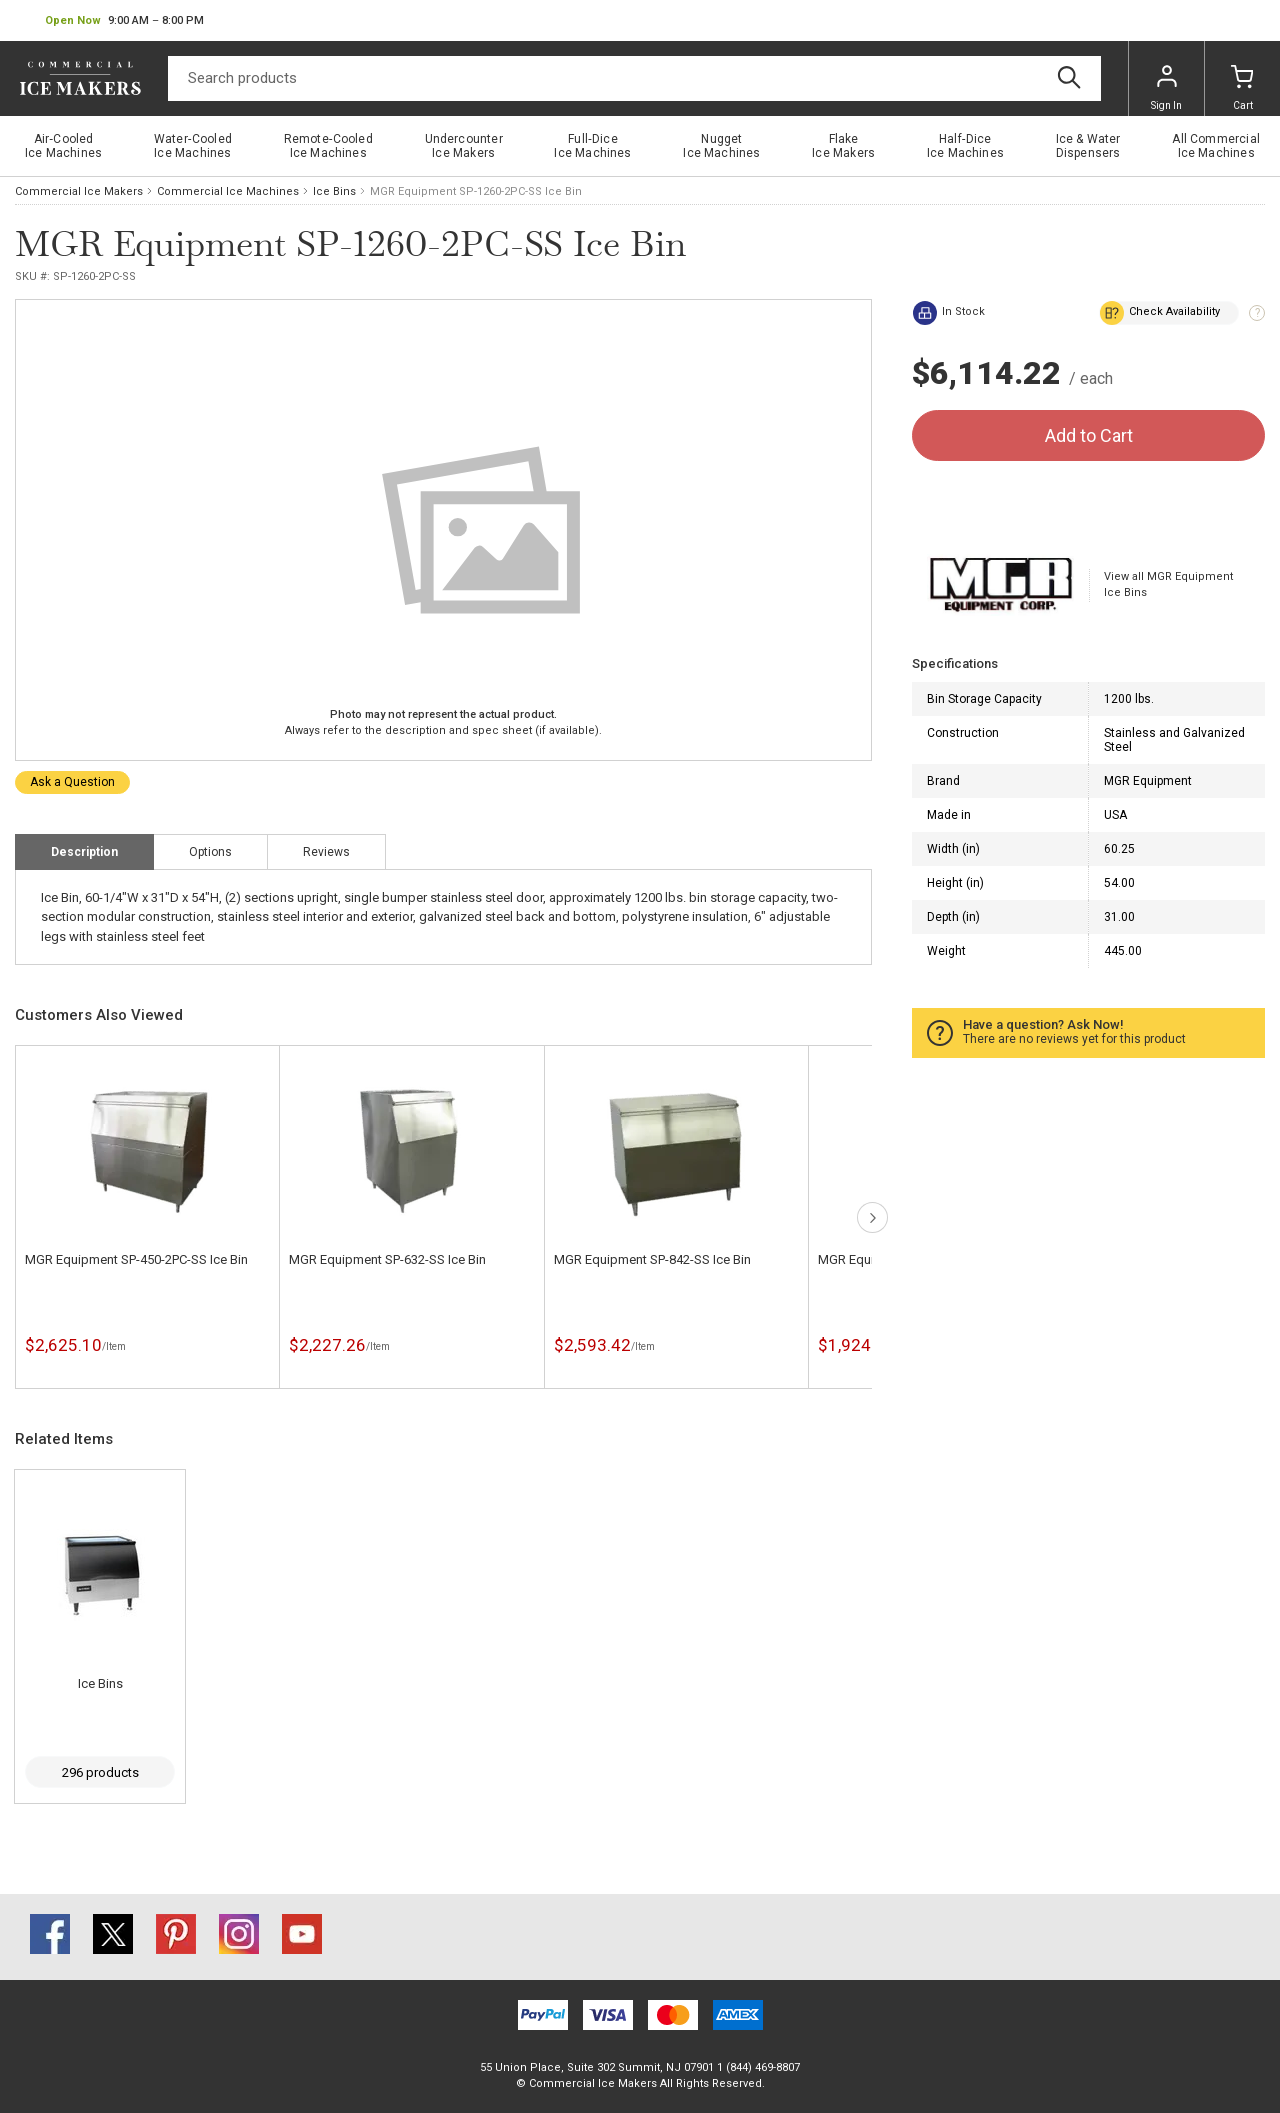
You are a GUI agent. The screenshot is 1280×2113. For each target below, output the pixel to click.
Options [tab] (210, 852)
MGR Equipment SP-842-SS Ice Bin (652, 1259)
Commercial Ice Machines (228, 191)
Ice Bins (334, 191)
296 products (100, 1772)
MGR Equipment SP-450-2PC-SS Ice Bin (136, 1259)
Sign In (1166, 88)
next (872, 1217)
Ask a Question (72, 782)
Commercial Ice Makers (79, 191)
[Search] (634, 78)
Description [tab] (84, 852)
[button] (124, 21)
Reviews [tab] (326, 852)
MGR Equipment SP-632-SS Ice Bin (387, 1259)
